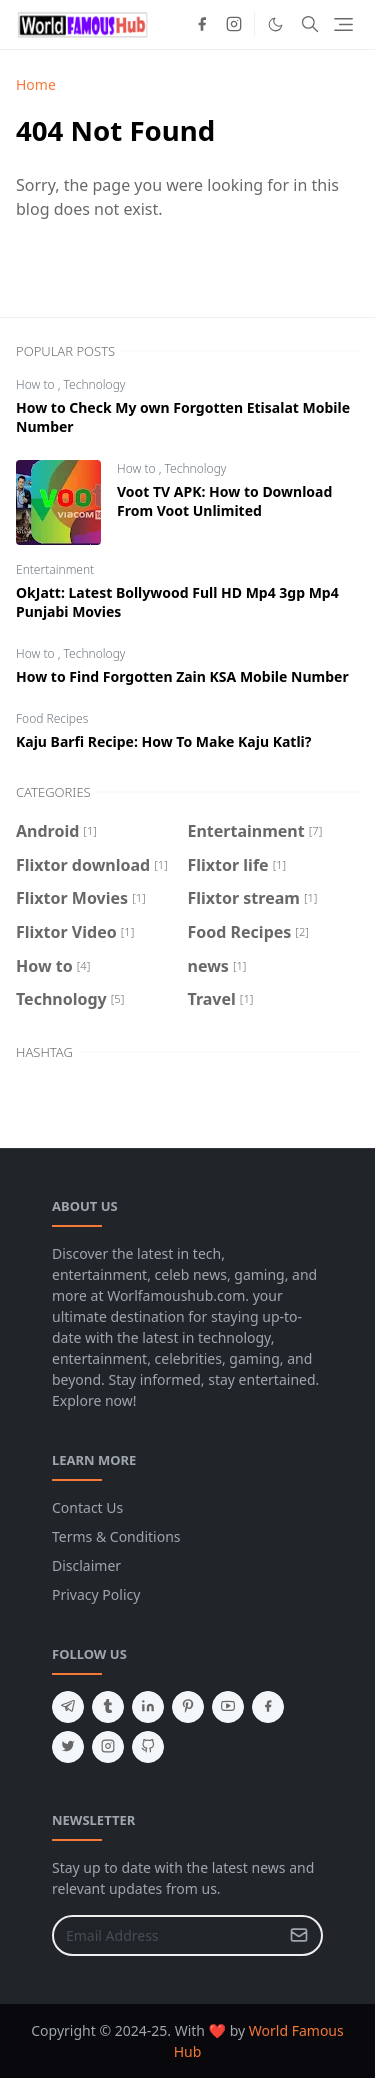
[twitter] (68, 1747)
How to (37, 384)
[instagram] (234, 24)
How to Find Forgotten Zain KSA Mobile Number (182, 676)
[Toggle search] (310, 24)
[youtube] (228, 1707)
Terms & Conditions (116, 1536)
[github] (148, 1747)
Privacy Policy (96, 1594)
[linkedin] (148, 1707)
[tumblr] (108, 1707)
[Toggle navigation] (343, 24)
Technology (95, 384)
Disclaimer (86, 1565)
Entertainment (55, 569)
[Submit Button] (299, 1935)
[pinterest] (188, 1707)
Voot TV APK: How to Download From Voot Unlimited (224, 501)
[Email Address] (166, 1935)
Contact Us (87, 1507)
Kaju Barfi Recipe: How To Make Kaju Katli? (163, 741)
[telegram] (68, 1707)
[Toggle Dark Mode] (275, 24)
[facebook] (202, 24)
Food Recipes (52, 718)
